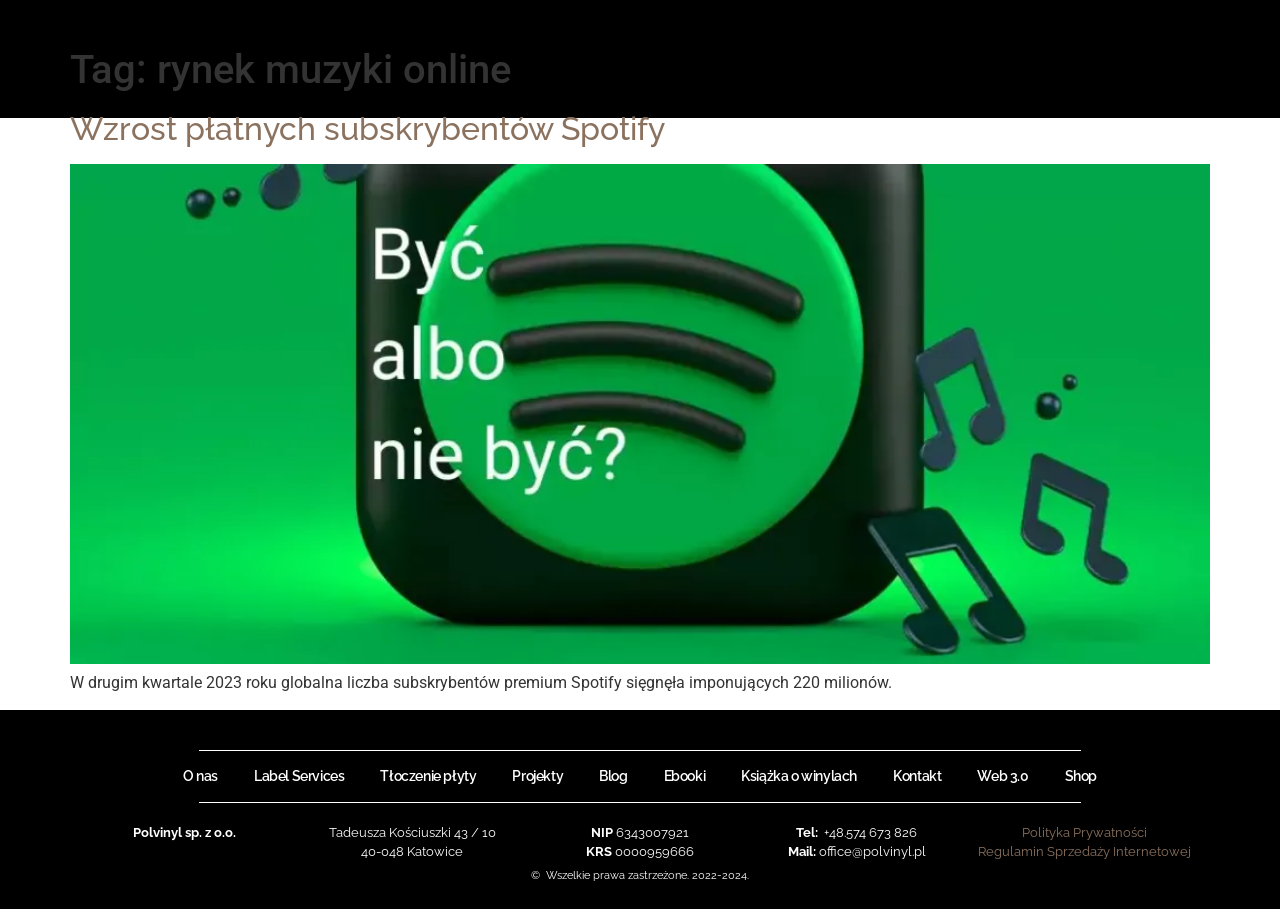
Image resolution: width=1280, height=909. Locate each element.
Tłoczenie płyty (428, 776)
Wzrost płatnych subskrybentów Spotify (367, 128)
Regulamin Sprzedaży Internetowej (1084, 851)
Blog (613, 776)
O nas (200, 776)
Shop (1081, 776)
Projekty (537, 776)
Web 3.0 (1002, 776)
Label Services (299, 776)
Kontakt (917, 776)
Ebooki (685, 776)
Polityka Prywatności (1084, 832)
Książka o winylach (799, 776)
